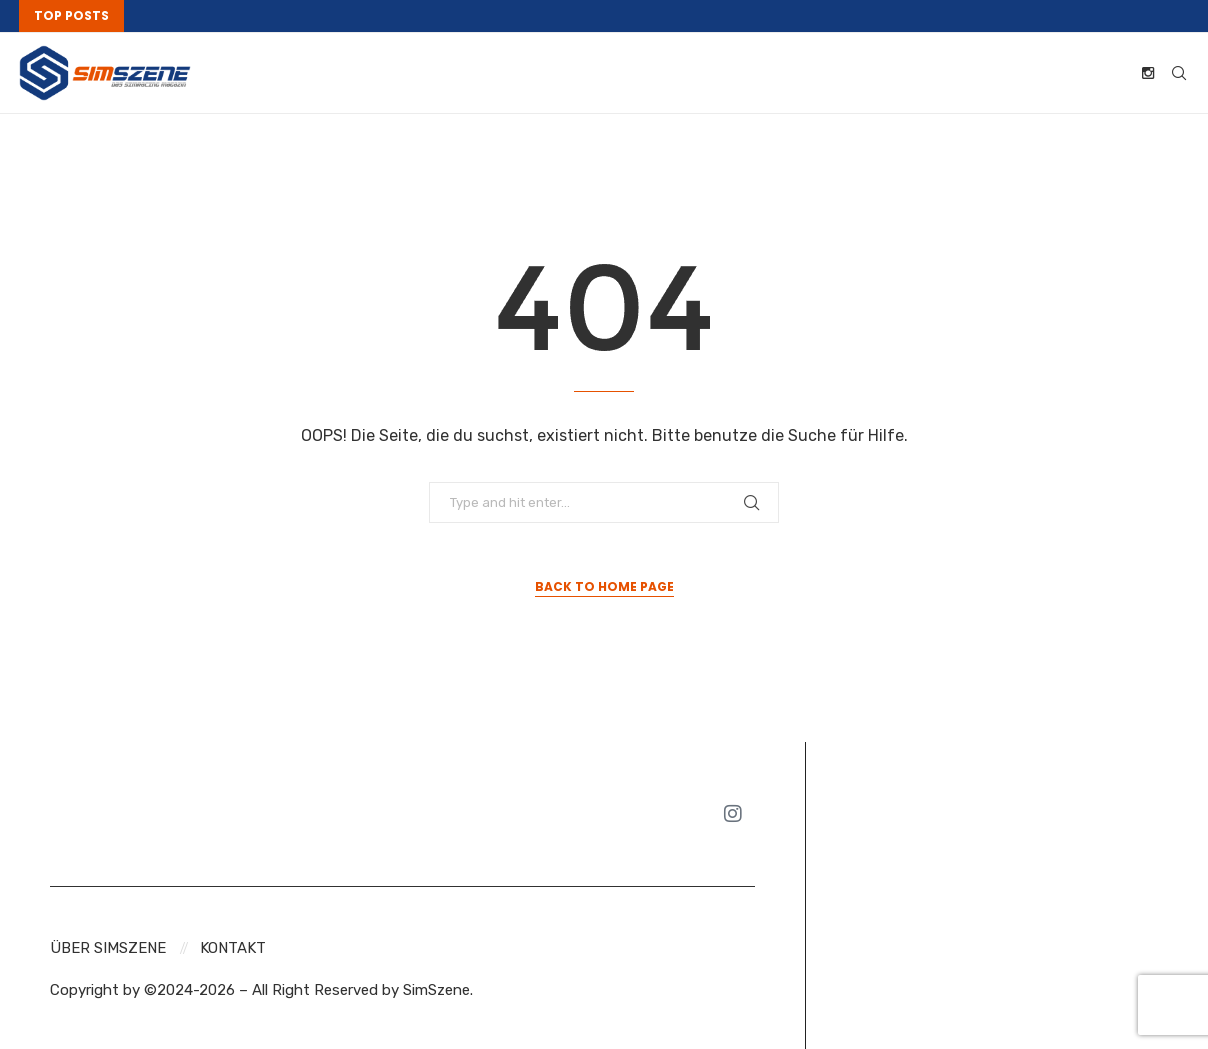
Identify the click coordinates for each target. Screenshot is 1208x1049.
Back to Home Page (604, 586)
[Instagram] (1148, 73)
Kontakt (233, 948)
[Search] (1179, 73)
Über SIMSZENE (108, 948)
